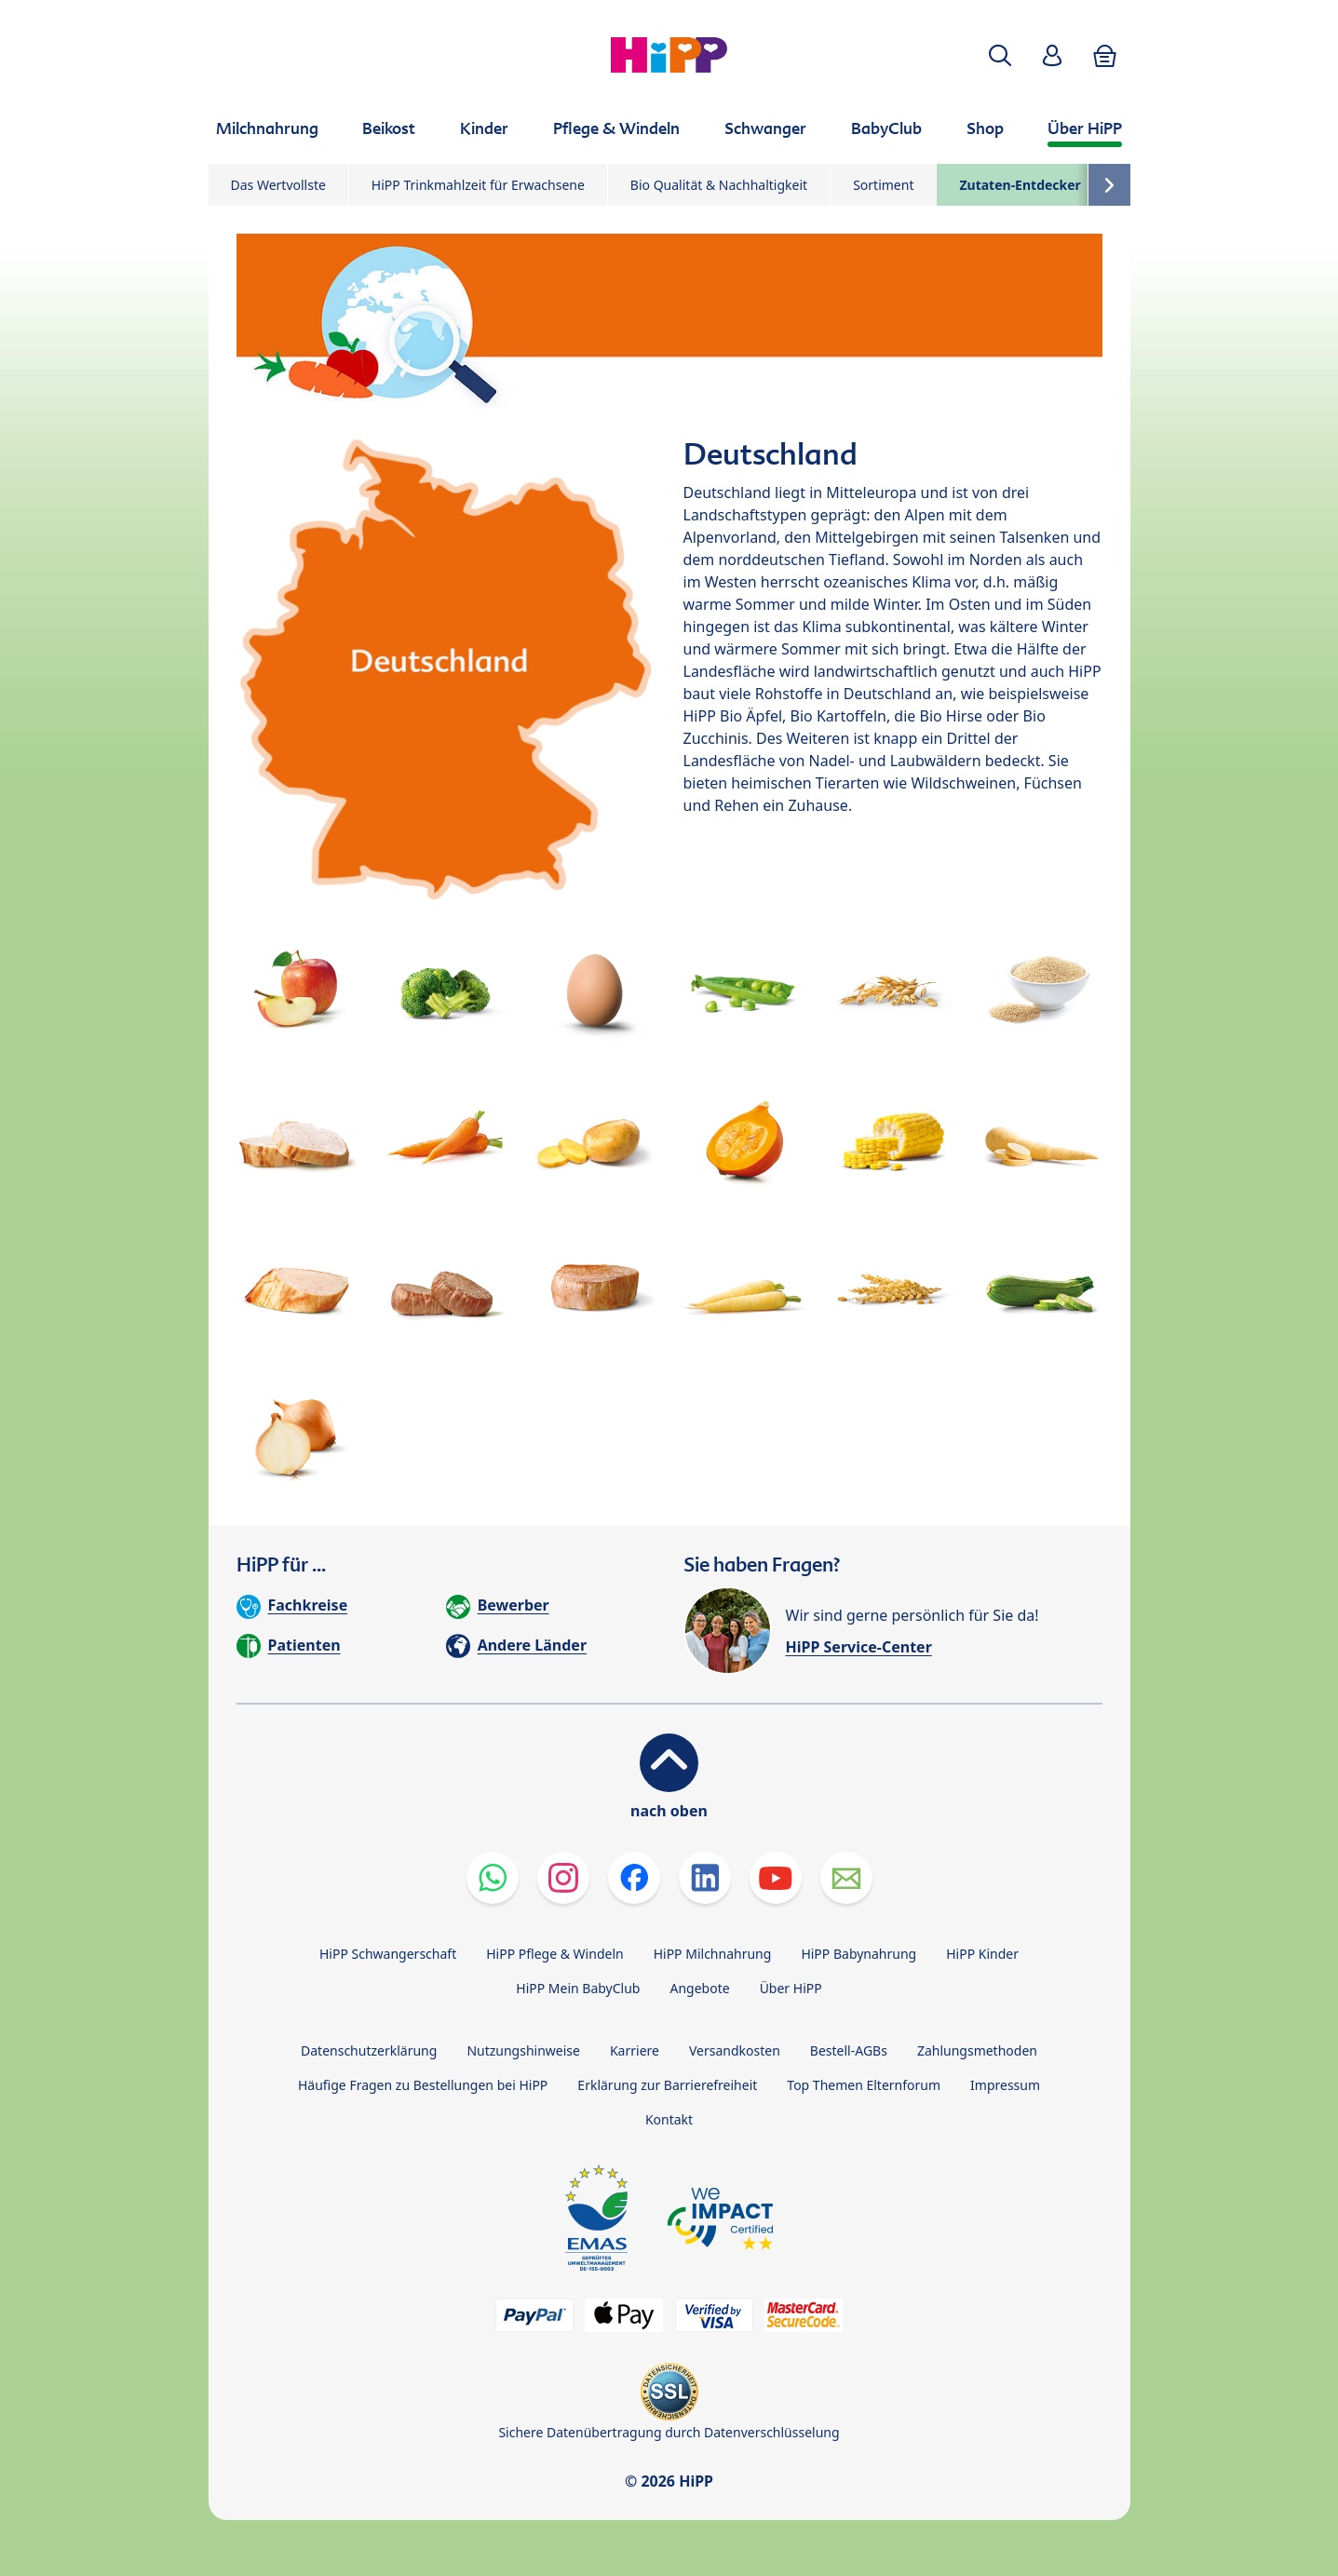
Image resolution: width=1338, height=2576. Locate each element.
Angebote (699, 1988)
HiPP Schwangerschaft (387, 1953)
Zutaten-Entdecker (1019, 185)
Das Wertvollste (278, 185)
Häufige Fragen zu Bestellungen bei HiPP (422, 2085)
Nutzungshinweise (523, 2050)
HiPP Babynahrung (858, 1953)
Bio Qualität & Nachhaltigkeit (718, 185)
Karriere (634, 2050)
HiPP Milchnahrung (713, 1953)
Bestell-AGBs (848, 2050)
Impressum (1005, 2085)
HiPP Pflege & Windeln (554, 1953)
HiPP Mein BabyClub (578, 1988)
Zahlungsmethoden (977, 2050)
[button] (1000, 55)
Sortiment (883, 185)
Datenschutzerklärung (369, 2050)
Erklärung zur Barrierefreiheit (667, 2085)
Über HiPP (791, 1988)
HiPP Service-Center (859, 1647)
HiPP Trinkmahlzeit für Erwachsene (478, 185)
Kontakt (669, 2119)
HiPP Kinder (982, 1953)
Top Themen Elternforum (863, 2085)
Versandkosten (734, 2050)
